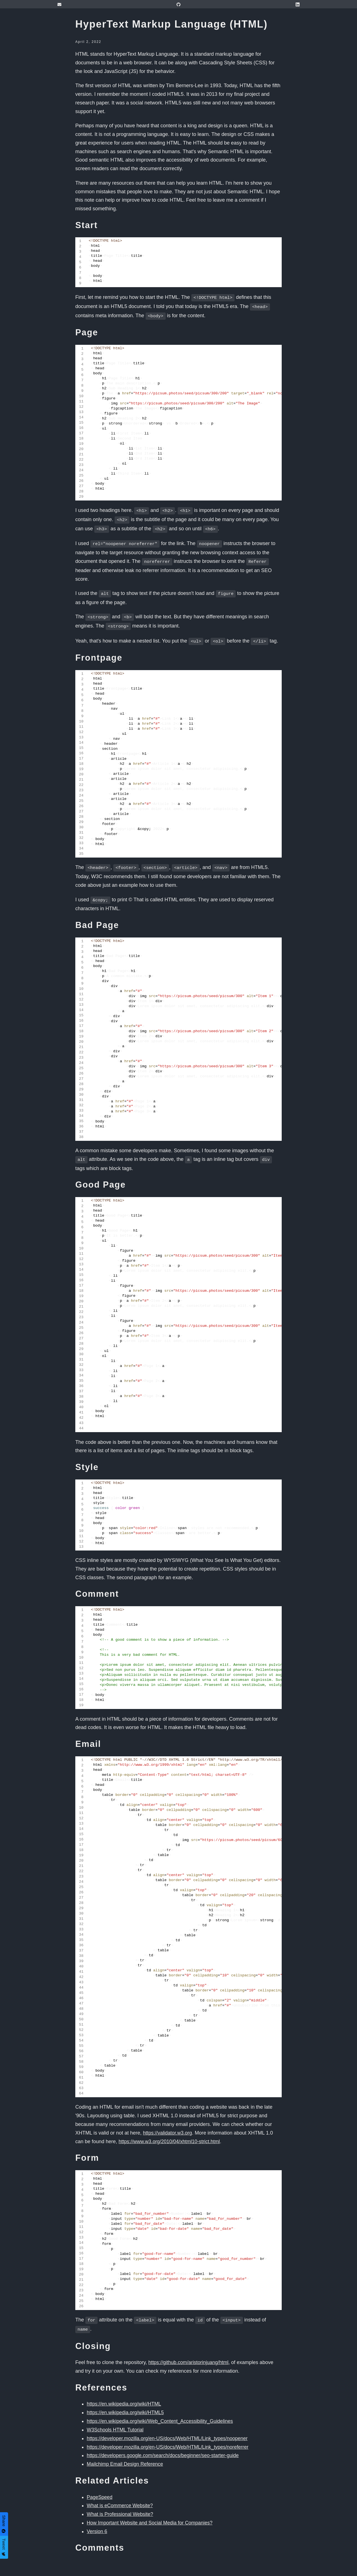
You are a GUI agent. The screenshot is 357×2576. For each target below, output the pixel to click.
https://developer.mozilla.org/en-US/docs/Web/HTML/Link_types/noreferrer (169, 2437)
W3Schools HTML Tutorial (116, 2420)
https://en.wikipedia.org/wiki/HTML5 (126, 2403)
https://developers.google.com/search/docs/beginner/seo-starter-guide (164, 2446)
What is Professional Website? (121, 2504)
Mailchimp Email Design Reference (126, 2454)
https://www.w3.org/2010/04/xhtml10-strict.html (170, 2133)
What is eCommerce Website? (121, 2496)
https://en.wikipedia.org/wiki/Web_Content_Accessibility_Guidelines (162, 2411)
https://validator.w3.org (168, 2124)
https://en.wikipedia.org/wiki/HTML (125, 2394)
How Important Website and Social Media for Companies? (151, 2513)
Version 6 (97, 2522)
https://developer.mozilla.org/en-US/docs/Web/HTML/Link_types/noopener (169, 2429)
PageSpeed (100, 2487)
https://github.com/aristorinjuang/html (189, 2353)
